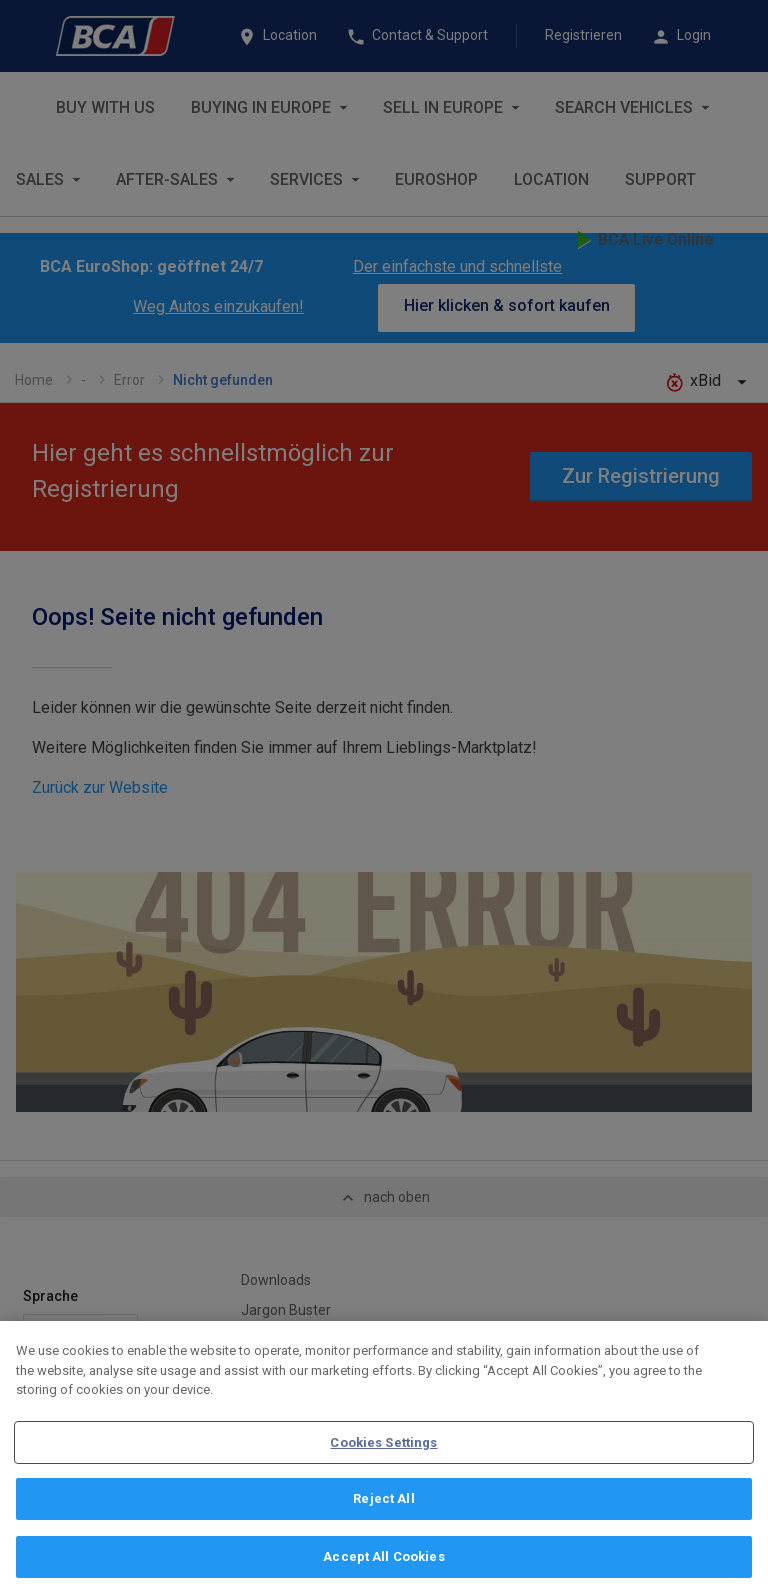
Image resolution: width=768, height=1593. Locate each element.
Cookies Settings (383, 1446)
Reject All (383, 1503)
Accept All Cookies (383, 1561)
